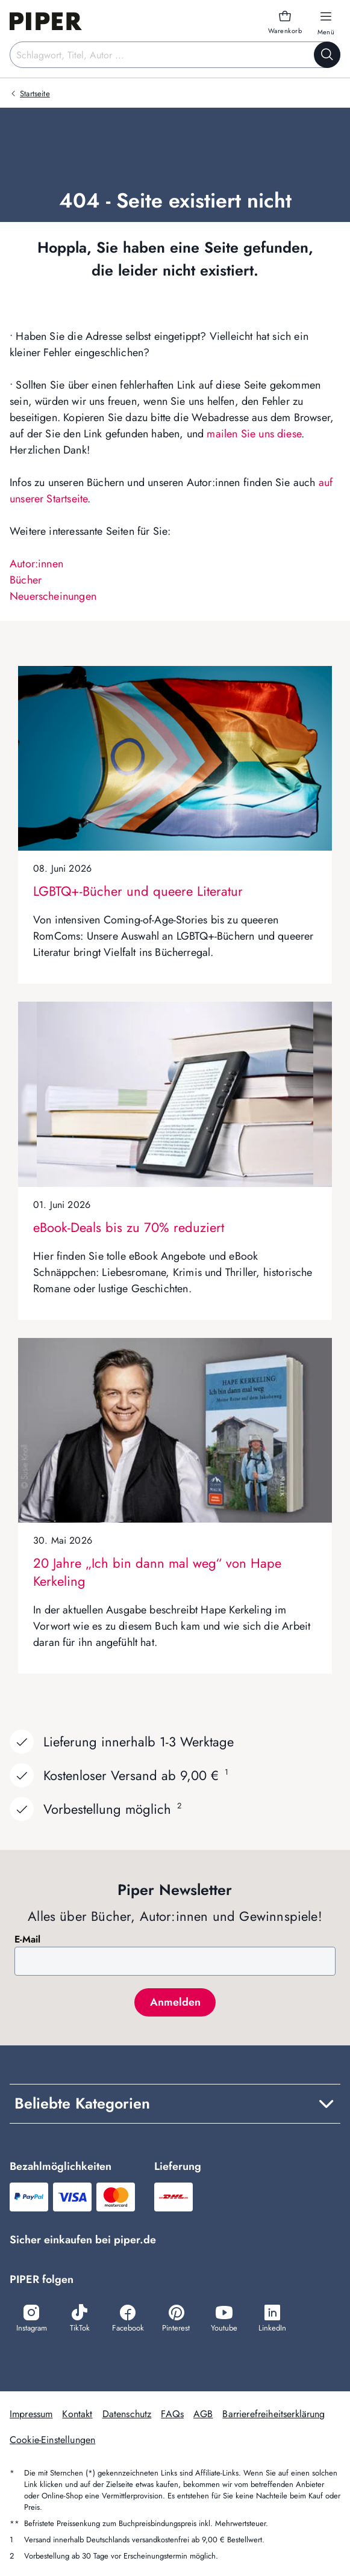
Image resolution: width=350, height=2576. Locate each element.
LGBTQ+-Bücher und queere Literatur (138, 891)
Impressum (31, 2414)
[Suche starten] (327, 55)
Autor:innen (36, 564)
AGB (203, 2414)
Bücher (26, 580)
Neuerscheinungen (53, 596)
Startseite (35, 93)
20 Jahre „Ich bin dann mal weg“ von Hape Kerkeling (157, 1572)
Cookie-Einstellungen (52, 2440)
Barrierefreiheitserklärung (273, 2414)
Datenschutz (127, 2414)
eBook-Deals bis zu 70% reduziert (128, 1227)
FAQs (172, 2414)
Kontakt (77, 2414)
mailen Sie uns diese (254, 434)
